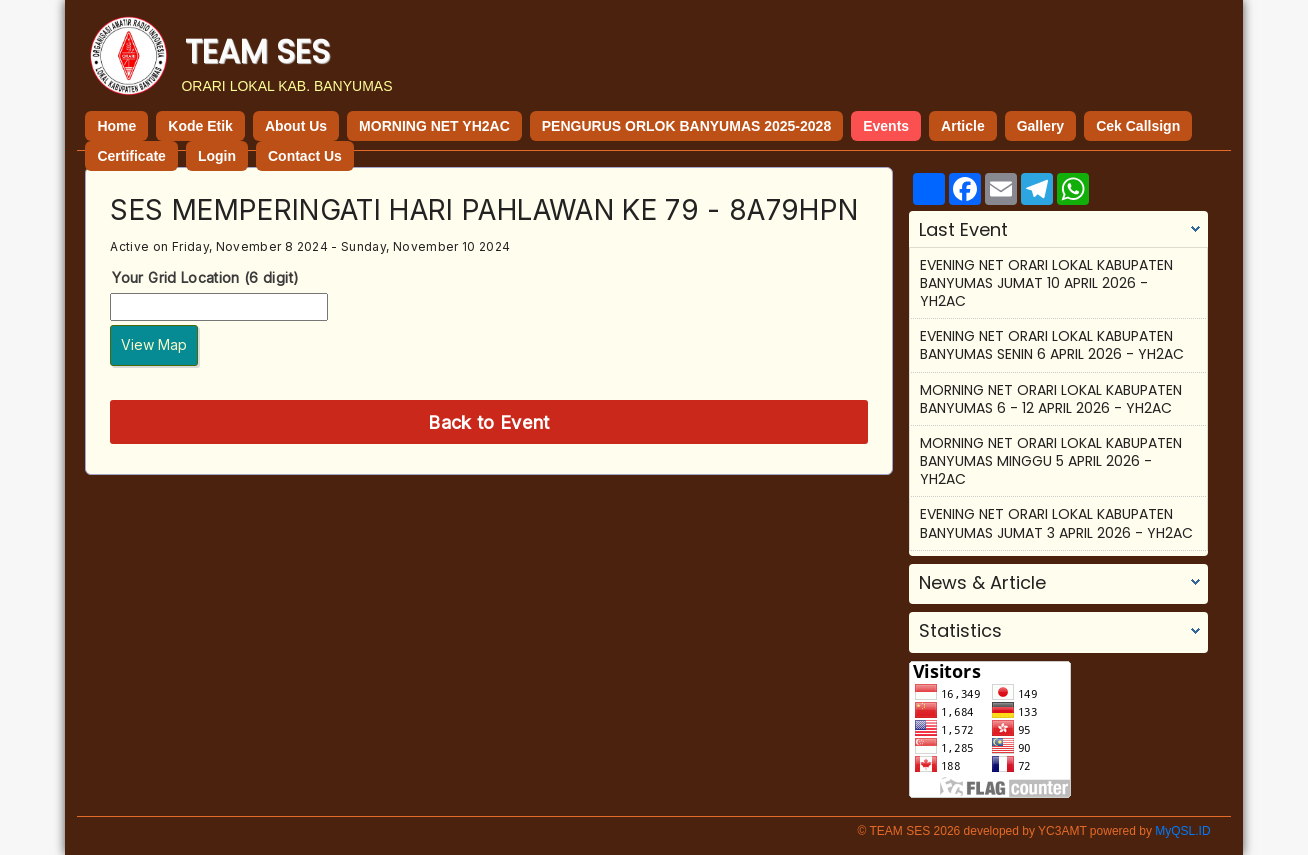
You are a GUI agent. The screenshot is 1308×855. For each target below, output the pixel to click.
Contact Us (305, 156)
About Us (296, 126)
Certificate (131, 156)
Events (886, 126)
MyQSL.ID (1182, 831)
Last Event (963, 230)
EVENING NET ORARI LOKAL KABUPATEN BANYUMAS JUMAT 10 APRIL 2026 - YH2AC (1046, 283)
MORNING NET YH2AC (434, 126)
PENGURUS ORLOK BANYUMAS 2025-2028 (686, 126)
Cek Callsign (1138, 126)
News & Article (982, 583)
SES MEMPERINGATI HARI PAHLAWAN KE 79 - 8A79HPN (484, 210)
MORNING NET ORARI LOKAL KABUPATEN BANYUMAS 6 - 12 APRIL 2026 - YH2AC (1051, 399)
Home (116, 126)
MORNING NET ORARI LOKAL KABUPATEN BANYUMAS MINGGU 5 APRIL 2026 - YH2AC (1051, 461)
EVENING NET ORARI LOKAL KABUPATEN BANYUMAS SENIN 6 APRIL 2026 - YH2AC (1052, 345)
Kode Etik (200, 126)
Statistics (960, 631)
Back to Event (489, 422)
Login (217, 156)
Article (963, 126)
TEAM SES (257, 51)
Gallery (1040, 126)
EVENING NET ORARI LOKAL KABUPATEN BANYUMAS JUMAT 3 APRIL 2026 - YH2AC (1056, 523)
